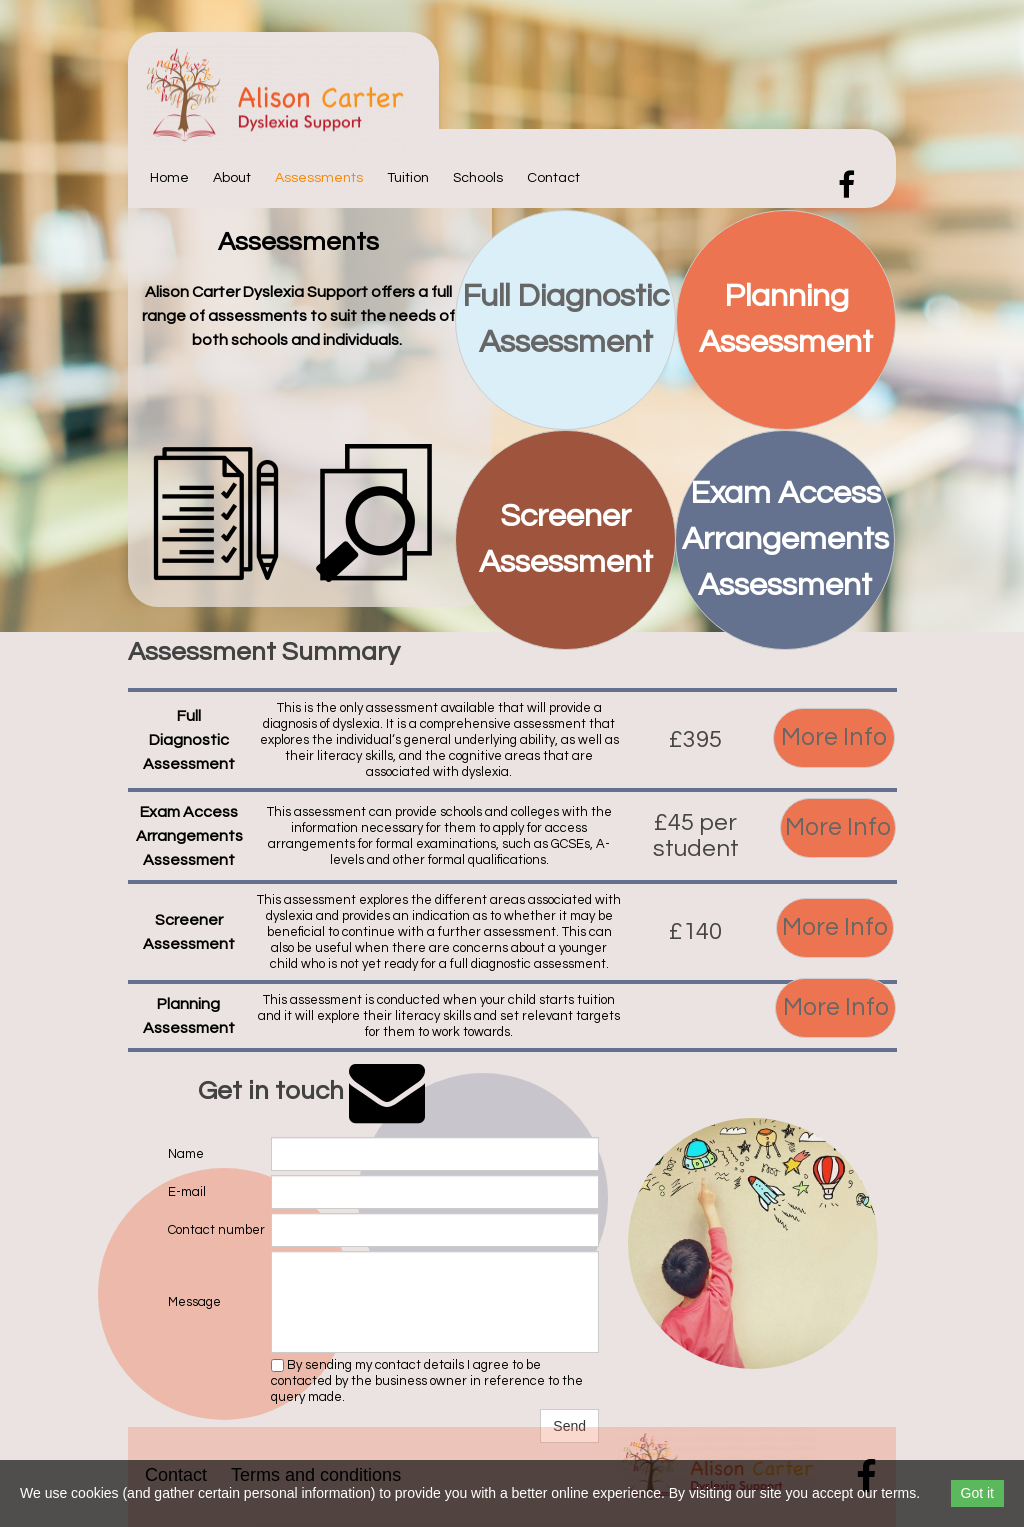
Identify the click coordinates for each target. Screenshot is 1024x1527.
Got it (977, 1493)
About (232, 178)
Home (169, 178)
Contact (553, 178)
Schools (478, 178)
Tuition (408, 178)
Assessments (319, 178)
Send (569, 1426)
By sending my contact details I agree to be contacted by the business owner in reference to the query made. (427, 1381)
